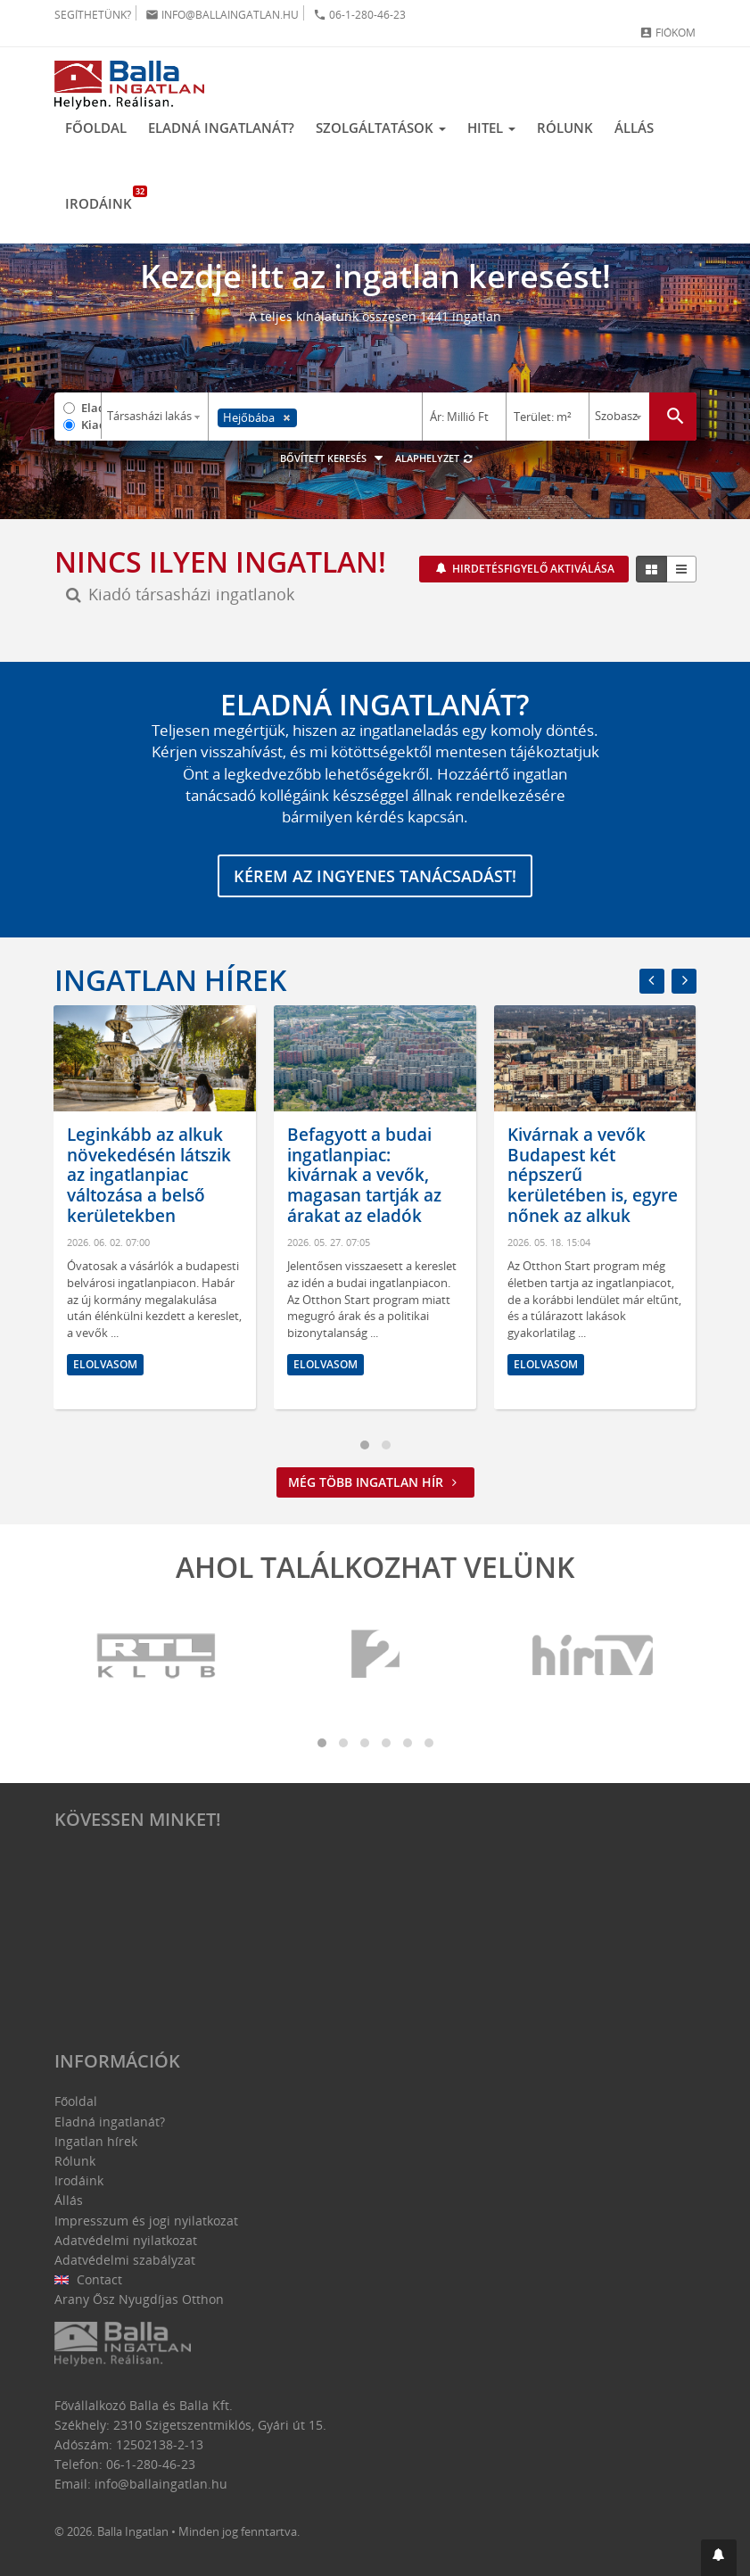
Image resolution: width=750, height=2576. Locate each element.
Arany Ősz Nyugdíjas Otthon (139, 2299)
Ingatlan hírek (170, 980)
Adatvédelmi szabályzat (124, 2259)
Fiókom (667, 32)
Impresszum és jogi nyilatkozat (146, 2220)
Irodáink (104, 199)
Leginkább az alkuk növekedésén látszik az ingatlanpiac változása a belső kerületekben (149, 1175)
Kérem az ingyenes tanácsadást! (375, 876)
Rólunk (565, 127)
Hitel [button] (491, 127)
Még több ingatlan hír (375, 1482)
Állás (634, 127)
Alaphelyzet (434, 458)
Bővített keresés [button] (334, 458)
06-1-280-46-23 (359, 14)
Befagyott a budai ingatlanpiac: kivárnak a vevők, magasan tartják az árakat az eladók (364, 1175)
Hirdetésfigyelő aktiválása (531, 568)
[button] (719, 2557)
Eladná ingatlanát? (221, 127)
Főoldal (96, 127)
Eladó (91, 408)
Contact (88, 2279)
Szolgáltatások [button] (381, 127)
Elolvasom (105, 1364)
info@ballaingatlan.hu (222, 14)
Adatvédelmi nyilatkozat (125, 2240)
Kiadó (91, 425)
